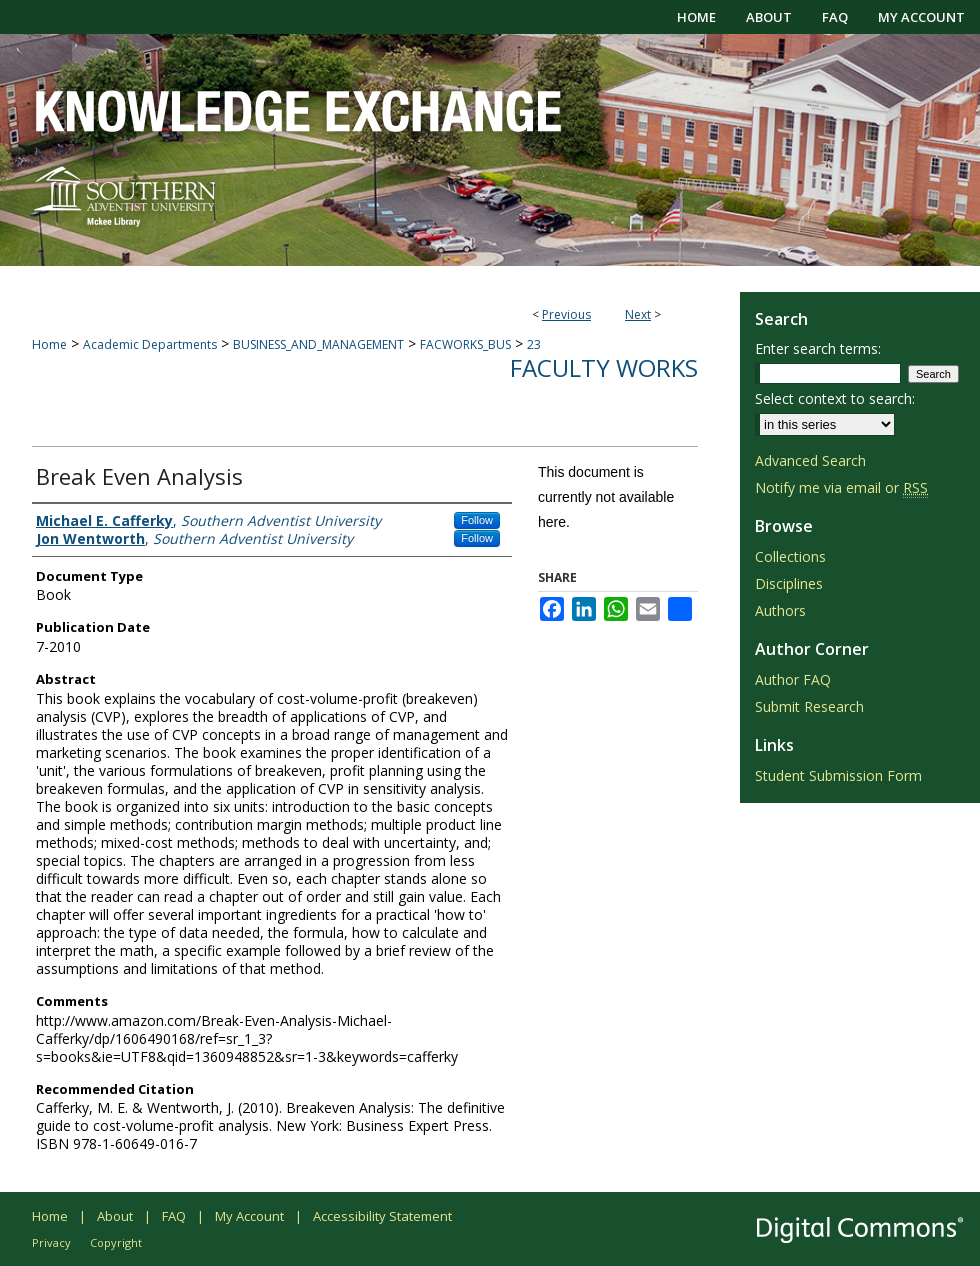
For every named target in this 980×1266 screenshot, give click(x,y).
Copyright (116, 1242)
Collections (790, 556)
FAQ (174, 1216)
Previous (566, 314)
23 (534, 344)
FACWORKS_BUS (465, 344)
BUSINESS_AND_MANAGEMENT (318, 344)
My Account (249, 1216)
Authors (780, 610)
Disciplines (789, 583)
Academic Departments (150, 344)
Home (49, 344)
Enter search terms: (818, 348)
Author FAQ (793, 679)
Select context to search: (835, 398)
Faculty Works (604, 367)
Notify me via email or (841, 487)
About (115, 1216)
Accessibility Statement (382, 1216)
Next (638, 314)
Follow (477, 520)
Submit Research (809, 706)
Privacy (51, 1242)
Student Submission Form (838, 775)
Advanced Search (810, 460)
